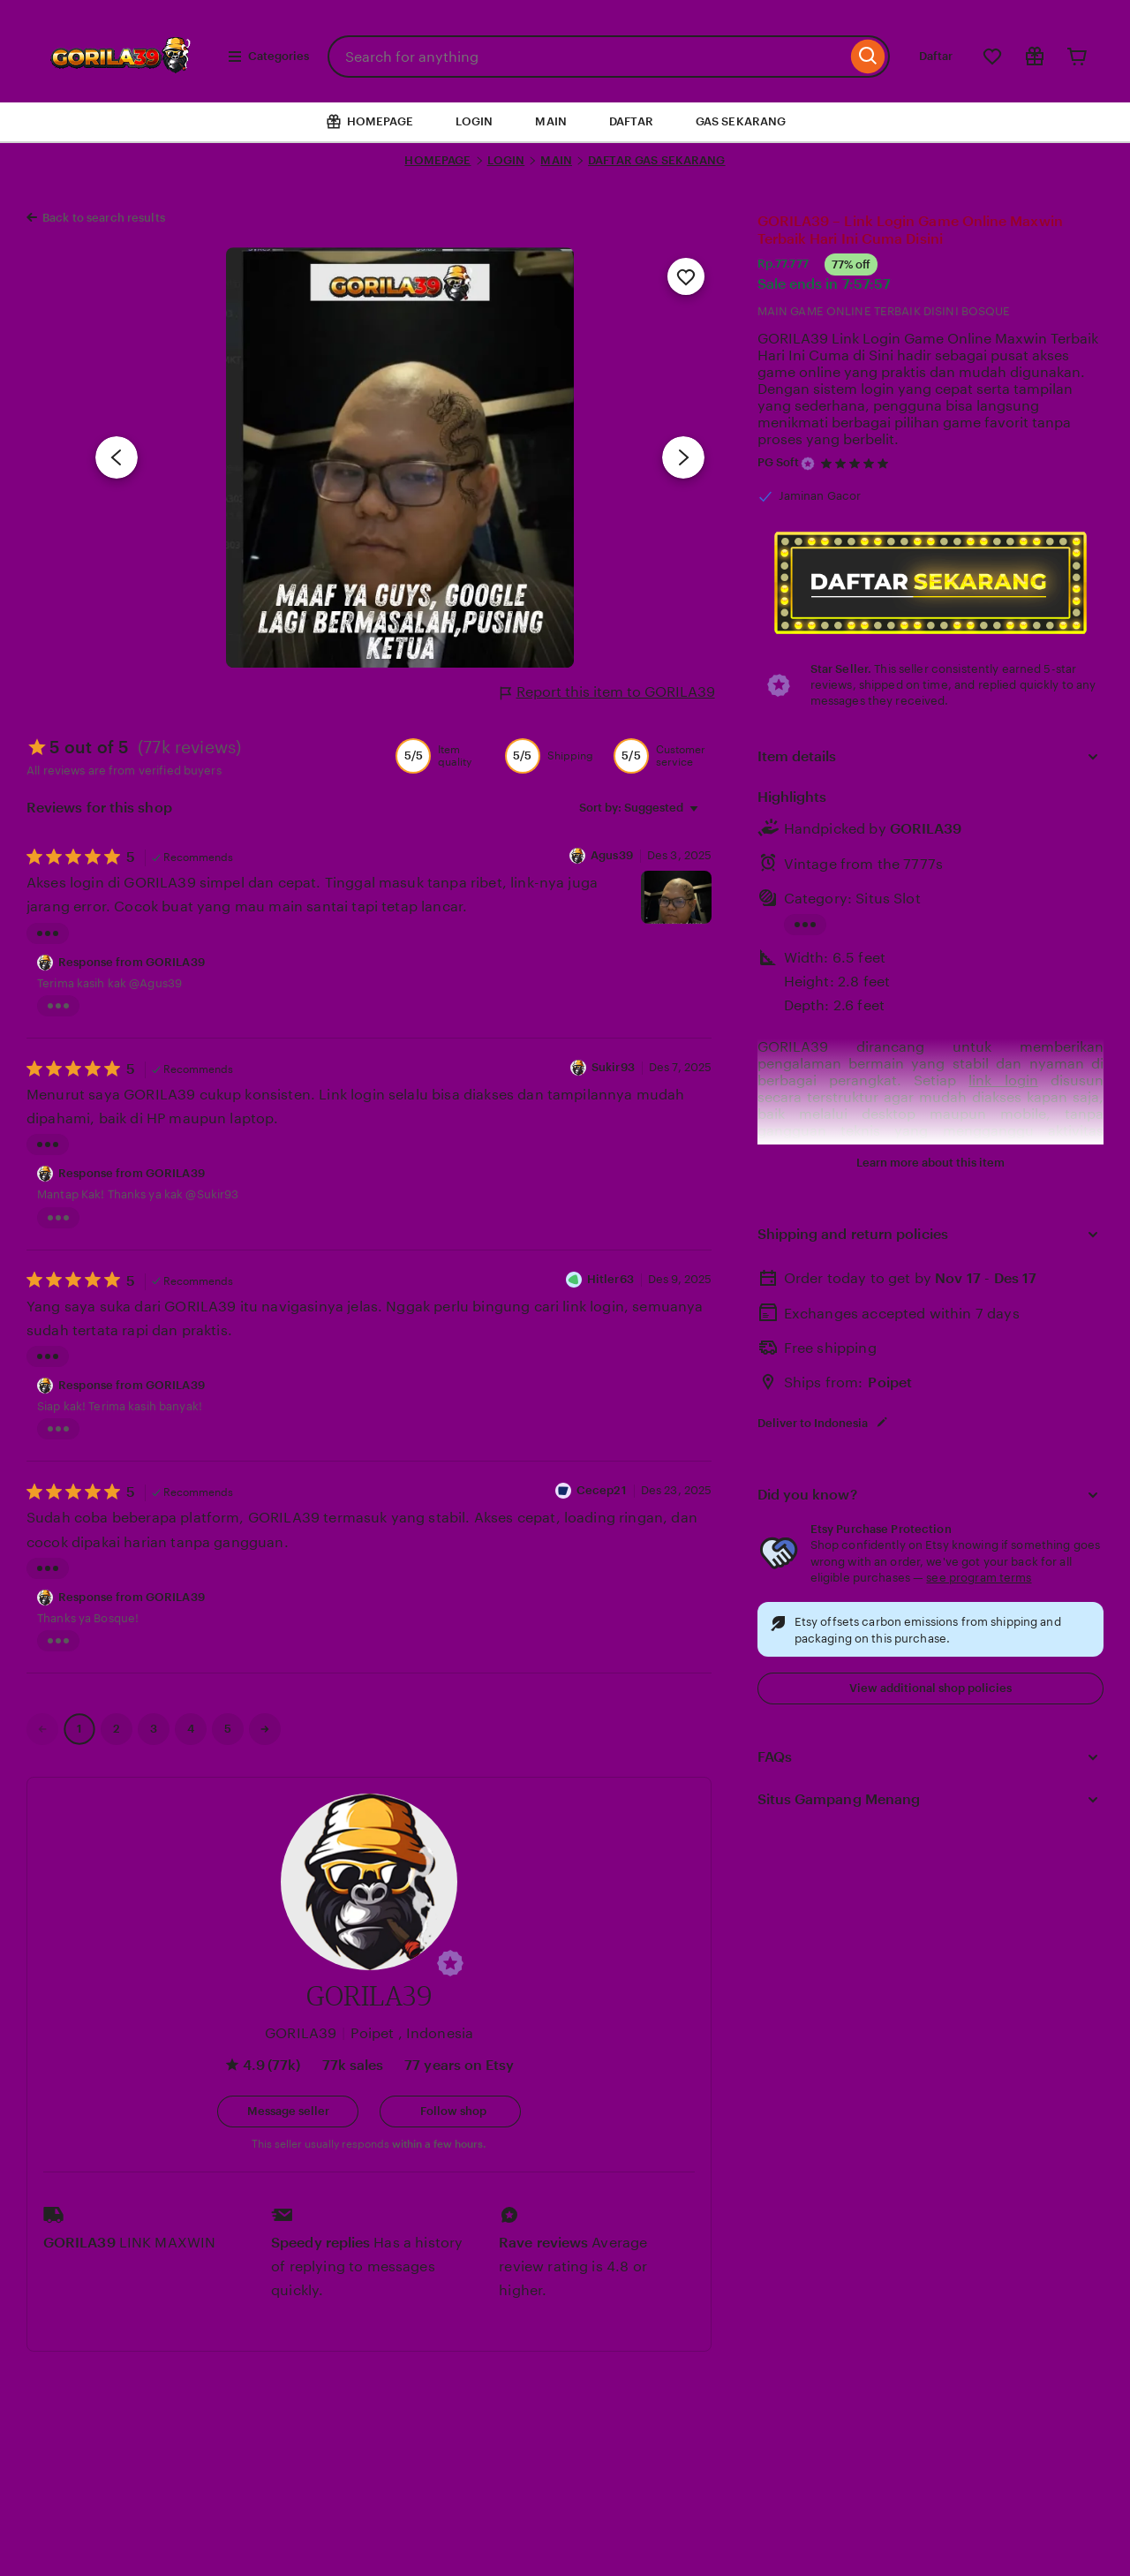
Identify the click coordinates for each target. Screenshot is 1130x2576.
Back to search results (103, 217)
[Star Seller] (808, 463)
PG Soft (778, 462)
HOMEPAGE (437, 160)
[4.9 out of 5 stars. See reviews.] (857, 463)
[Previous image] (116, 457)
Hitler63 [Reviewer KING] (610, 1279)
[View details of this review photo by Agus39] (676, 897)
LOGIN (474, 121)
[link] (42, 1729)
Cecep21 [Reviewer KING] (601, 1490)
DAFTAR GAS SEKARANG (656, 160)
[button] (450, 1963)
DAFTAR (631, 121)
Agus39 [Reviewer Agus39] (612, 855)
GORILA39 (926, 828)
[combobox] (587, 56)
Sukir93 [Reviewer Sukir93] (613, 1067)
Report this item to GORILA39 (608, 692)
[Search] (868, 56)
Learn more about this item (930, 1162)
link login (1002, 1080)
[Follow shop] (450, 2111)
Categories (268, 56)
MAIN (551, 121)
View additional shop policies (930, 1688)
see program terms (978, 1577)
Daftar (936, 56)
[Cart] (1077, 56)
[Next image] (683, 457)
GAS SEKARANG (741, 121)
